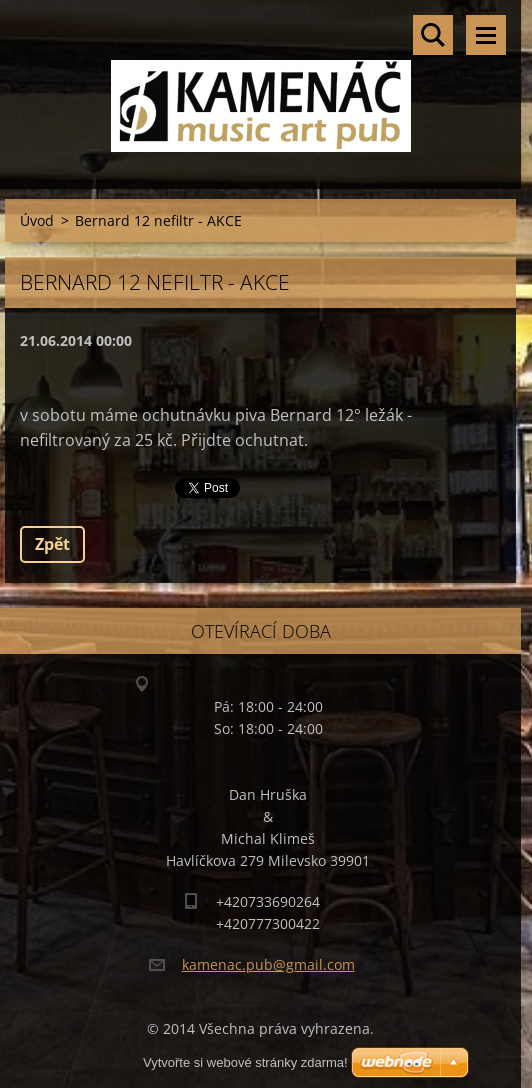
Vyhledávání (433, 35)
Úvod (37, 220)
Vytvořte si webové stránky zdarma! (245, 1062)
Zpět (52, 544)
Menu (486, 35)
